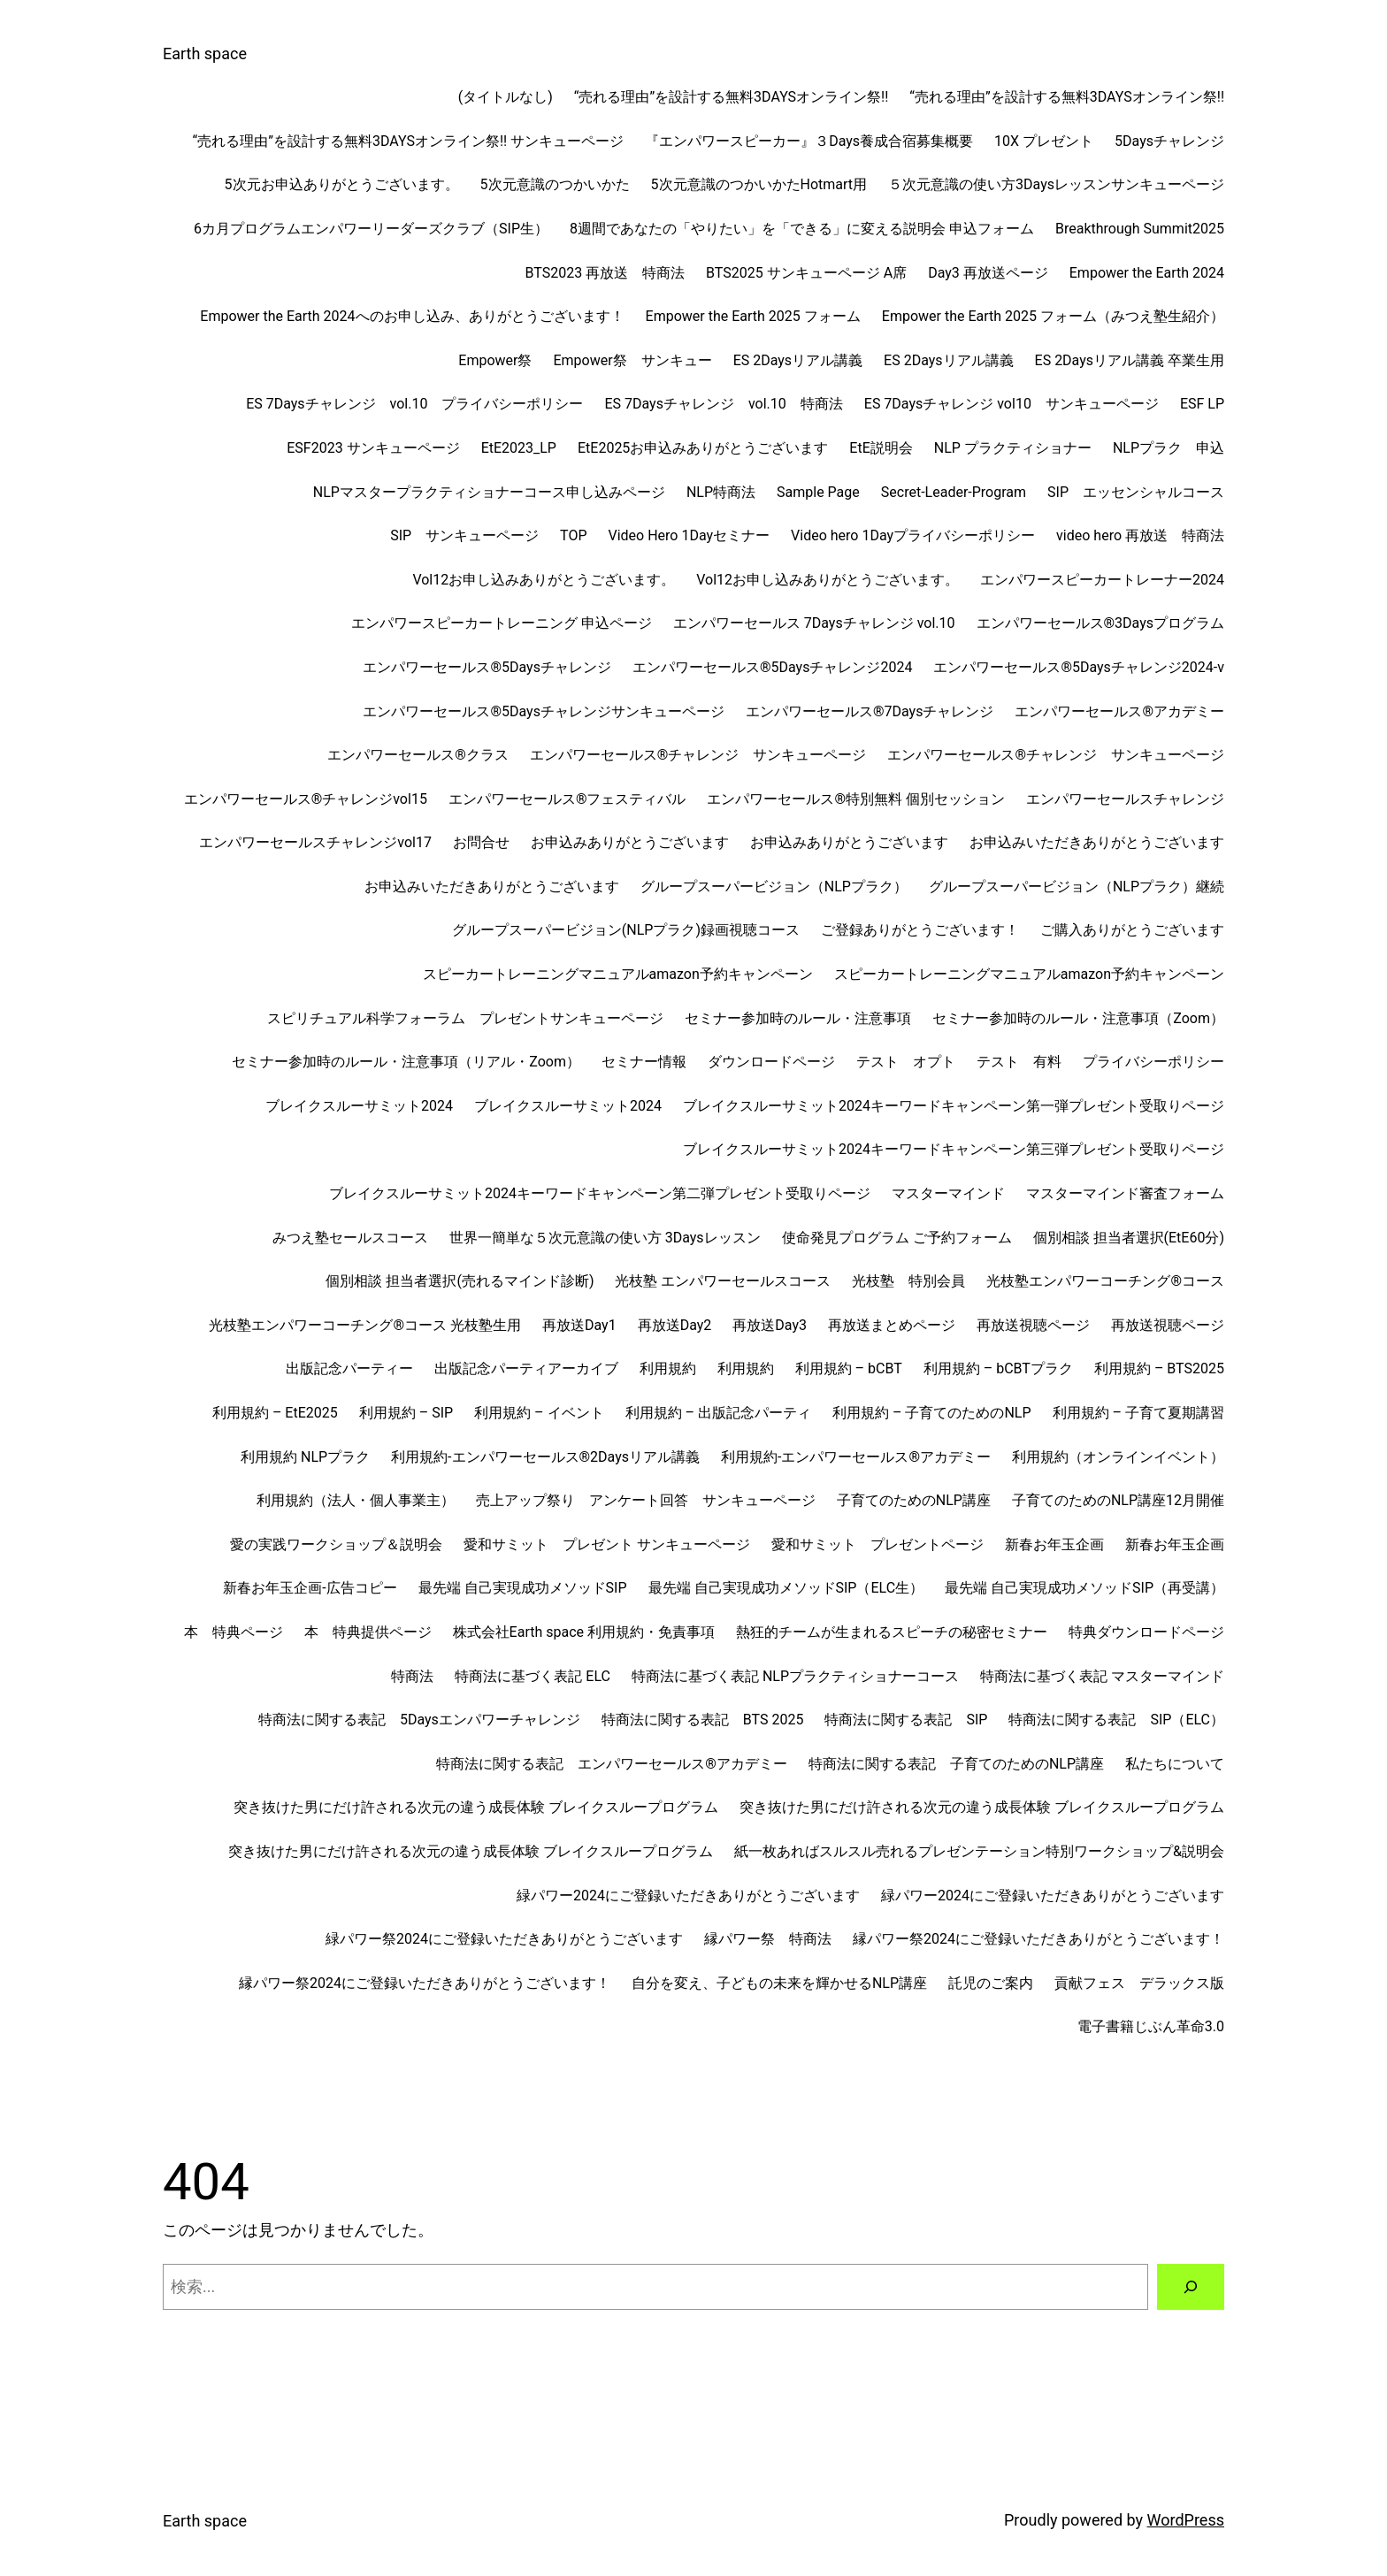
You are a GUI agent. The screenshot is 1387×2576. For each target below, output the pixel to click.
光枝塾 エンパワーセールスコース (723, 1281)
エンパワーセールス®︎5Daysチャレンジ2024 (772, 667)
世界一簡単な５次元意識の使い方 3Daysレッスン (605, 1237)
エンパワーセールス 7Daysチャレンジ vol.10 (814, 623)
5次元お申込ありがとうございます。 (342, 184)
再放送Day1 (579, 1325)
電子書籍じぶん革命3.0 (1150, 2026)
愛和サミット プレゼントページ (877, 1544)
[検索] (1190, 2287)
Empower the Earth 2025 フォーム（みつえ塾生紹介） (1053, 316)
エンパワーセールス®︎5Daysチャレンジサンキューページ (543, 711)
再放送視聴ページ (1033, 1325)
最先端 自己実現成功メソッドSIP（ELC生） (786, 1587)
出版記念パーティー (349, 1368)
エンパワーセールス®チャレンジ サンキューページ (698, 754)
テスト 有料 (1019, 1061)
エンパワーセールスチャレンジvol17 (315, 842)
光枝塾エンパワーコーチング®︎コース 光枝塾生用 (365, 1325)
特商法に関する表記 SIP (905, 1719)
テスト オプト (905, 1061)
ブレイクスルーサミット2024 (359, 1105)
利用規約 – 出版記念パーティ (718, 1412)
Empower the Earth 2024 (1146, 272)
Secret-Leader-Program (953, 492)
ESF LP (1202, 403)
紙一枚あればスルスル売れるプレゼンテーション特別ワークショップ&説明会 (979, 1851)
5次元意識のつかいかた (555, 184)
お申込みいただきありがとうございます (1096, 842)
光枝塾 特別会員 (908, 1281)
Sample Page (818, 492)
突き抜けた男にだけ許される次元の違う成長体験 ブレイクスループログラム (476, 1807)
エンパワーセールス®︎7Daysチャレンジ (869, 711)
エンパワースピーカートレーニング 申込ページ (501, 623)
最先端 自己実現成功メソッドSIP (522, 1587)
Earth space (205, 53)
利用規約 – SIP (406, 1412)
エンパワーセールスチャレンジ (1125, 799)
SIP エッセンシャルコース (1135, 492)
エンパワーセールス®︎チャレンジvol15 (305, 799)
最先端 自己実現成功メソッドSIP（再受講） (1084, 1587)
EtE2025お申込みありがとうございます (703, 448)
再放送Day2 (675, 1325)
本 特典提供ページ (368, 1632)
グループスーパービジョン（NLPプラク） (774, 886)
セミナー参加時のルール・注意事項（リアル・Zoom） (406, 1061)
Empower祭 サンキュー (632, 360)
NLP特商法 (720, 492)
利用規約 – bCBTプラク (998, 1368)
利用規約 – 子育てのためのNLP (931, 1412)
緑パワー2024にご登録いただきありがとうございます (688, 1895)
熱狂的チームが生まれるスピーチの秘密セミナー (891, 1632)
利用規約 (668, 1368)
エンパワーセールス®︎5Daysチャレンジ (486, 667)
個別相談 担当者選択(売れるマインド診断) (460, 1281)
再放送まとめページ (891, 1325)
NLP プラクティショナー (1013, 448)
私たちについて (1174, 1763)
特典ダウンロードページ (1146, 1632)
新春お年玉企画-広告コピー (309, 1587)
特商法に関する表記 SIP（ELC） (1116, 1719)
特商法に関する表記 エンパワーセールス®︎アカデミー (611, 1763)
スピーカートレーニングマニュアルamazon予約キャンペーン (618, 974)
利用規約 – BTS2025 (1159, 1368)
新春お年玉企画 (1054, 1544)
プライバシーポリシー (1153, 1061)
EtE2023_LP (518, 448)
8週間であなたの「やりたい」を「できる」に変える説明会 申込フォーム (802, 228)
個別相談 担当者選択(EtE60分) (1128, 1237)
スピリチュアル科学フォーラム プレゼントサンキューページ (465, 1018)
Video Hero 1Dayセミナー (689, 535)
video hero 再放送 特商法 (1140, 535)
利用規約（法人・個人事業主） (356, 1500)
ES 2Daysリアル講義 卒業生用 (1129, 360)
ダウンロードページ (771, 1061)
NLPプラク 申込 (1168, 448)
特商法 (412, 1676)
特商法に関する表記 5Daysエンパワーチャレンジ (419, 1719)
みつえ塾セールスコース (350, 1237)
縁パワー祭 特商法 (767, 1938)
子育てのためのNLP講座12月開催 (1118, 1500)
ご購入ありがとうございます (1132, 929)
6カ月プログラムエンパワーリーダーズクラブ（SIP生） (371, 228)
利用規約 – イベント (538, 1412)
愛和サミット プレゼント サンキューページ (607, 1544)
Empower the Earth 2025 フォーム (753, 316)
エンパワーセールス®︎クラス (418, 754)
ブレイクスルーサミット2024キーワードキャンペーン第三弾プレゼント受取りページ (953, 1149)
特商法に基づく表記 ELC (532, 1676)
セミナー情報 (644, 1061)
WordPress (1185, 2520)
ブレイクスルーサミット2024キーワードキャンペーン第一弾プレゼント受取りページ (953, 1105)
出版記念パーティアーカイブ (526, 1368)
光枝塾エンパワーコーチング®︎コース (1105, 1281)
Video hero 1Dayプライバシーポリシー (913, 535)
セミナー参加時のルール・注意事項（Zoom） (1078, 1018)
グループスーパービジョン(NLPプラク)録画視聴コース (626, 929)
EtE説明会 (880, 448)
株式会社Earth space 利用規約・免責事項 (584, 1632)
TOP (573, 535)
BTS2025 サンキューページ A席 (806, 272)
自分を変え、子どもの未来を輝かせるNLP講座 (779, 1983)
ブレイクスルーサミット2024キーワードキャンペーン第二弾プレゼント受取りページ (599, 1193)
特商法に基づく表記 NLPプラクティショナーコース (795, 1676)
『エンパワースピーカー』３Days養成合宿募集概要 (809, 141)
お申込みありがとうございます (630, 842)
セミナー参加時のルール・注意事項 (798, 1018)
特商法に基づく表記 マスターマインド (1102, 1676)
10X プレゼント (1043, 141)
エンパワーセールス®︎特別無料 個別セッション (856, 799)
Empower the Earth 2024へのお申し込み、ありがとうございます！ (412, 316)
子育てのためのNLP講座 (914, 1500)
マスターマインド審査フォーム (1125, 1193)
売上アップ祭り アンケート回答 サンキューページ (646, 1500)
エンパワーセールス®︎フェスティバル (567, 799)
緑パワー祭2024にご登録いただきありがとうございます (504, 1938)
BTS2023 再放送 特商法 (605, 272)
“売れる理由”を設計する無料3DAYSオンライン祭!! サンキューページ (409, 141)
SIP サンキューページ (464, 535)
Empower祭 (495, 360)
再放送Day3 (769, 1325)
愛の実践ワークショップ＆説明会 (336, 1544)
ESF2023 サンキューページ (373, 448)
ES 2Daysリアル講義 (797, 360)
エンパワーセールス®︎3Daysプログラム (1100, 623)
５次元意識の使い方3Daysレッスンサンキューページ (1056, 184)
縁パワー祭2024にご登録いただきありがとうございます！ (1038, 1938)
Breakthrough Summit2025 (1139, 228)
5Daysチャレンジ (1169, 141)
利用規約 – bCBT (848, 1368)
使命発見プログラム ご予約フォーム (897, 1237)
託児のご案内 (990, 1983)
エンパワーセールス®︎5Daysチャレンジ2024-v (1078, 667)
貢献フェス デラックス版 (1139, 1983)
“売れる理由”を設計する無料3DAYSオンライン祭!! (731, 96)
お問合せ (481, 842)
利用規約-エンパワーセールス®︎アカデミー (856, 1457)
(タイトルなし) (505, 96)
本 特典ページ (233, 1632)
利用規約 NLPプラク (305, 1457)
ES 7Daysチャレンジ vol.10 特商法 (723, 403)
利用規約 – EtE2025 (275, 1412)
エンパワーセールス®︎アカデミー (1119, 711)
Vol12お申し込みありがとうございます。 (543, 579)
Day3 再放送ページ (988, 272)
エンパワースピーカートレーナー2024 (1102, 579)
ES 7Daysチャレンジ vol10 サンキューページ (1011, 403)
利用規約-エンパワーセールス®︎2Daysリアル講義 (545, 1457)
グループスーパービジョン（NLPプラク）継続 (1076, 886)
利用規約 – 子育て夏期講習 (1138, 1412)
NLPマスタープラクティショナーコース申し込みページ (489, 492)
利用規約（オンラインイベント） (1118, 1457)
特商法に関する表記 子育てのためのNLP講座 (956, 1763)
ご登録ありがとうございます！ (920, 929)
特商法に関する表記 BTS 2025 (703, 1719)
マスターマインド (948, 1193)
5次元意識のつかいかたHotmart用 (759, 184)
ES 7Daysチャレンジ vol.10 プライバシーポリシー (414, 403)
